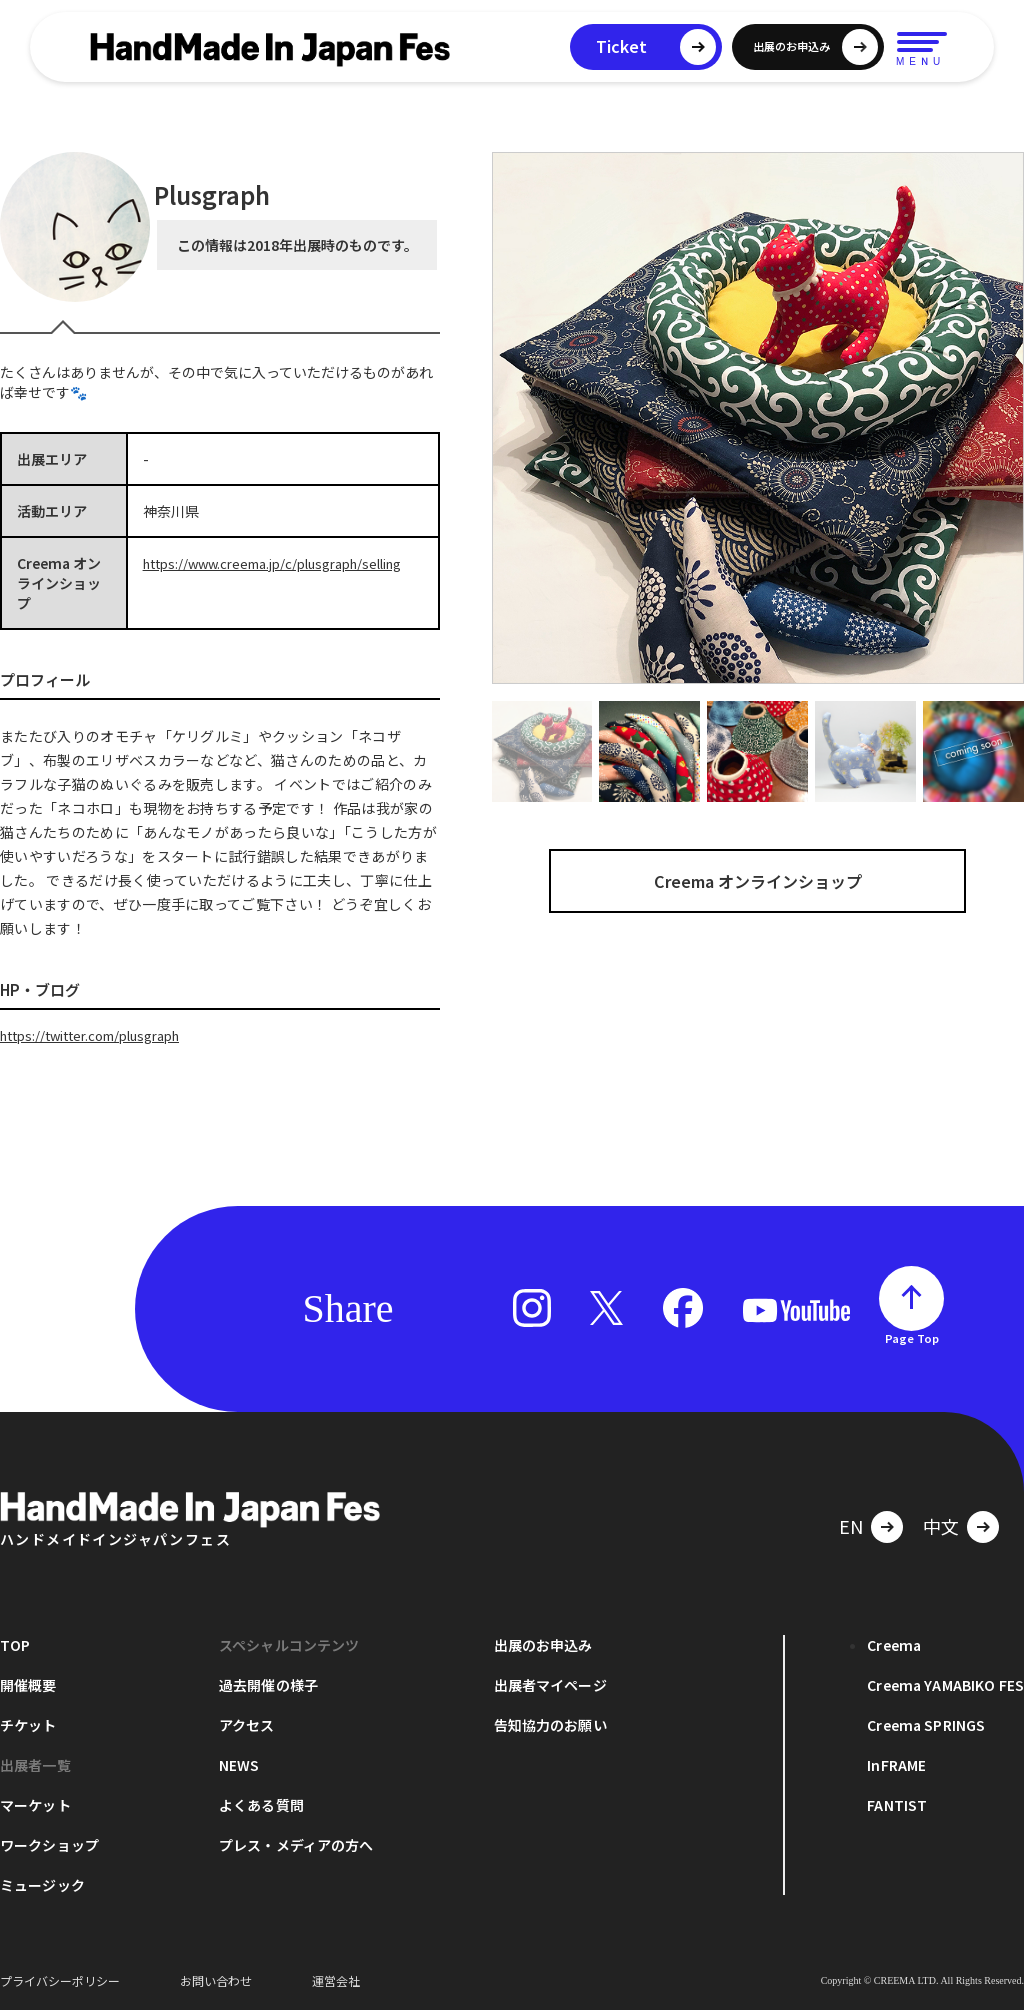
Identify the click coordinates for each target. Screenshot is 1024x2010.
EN (851, 1525)
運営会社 (336, 1979)
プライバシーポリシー (60, 1979)
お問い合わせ (216, 1979)
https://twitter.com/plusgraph (101, 1035)
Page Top (912, 1337)
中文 (941, 1525)
